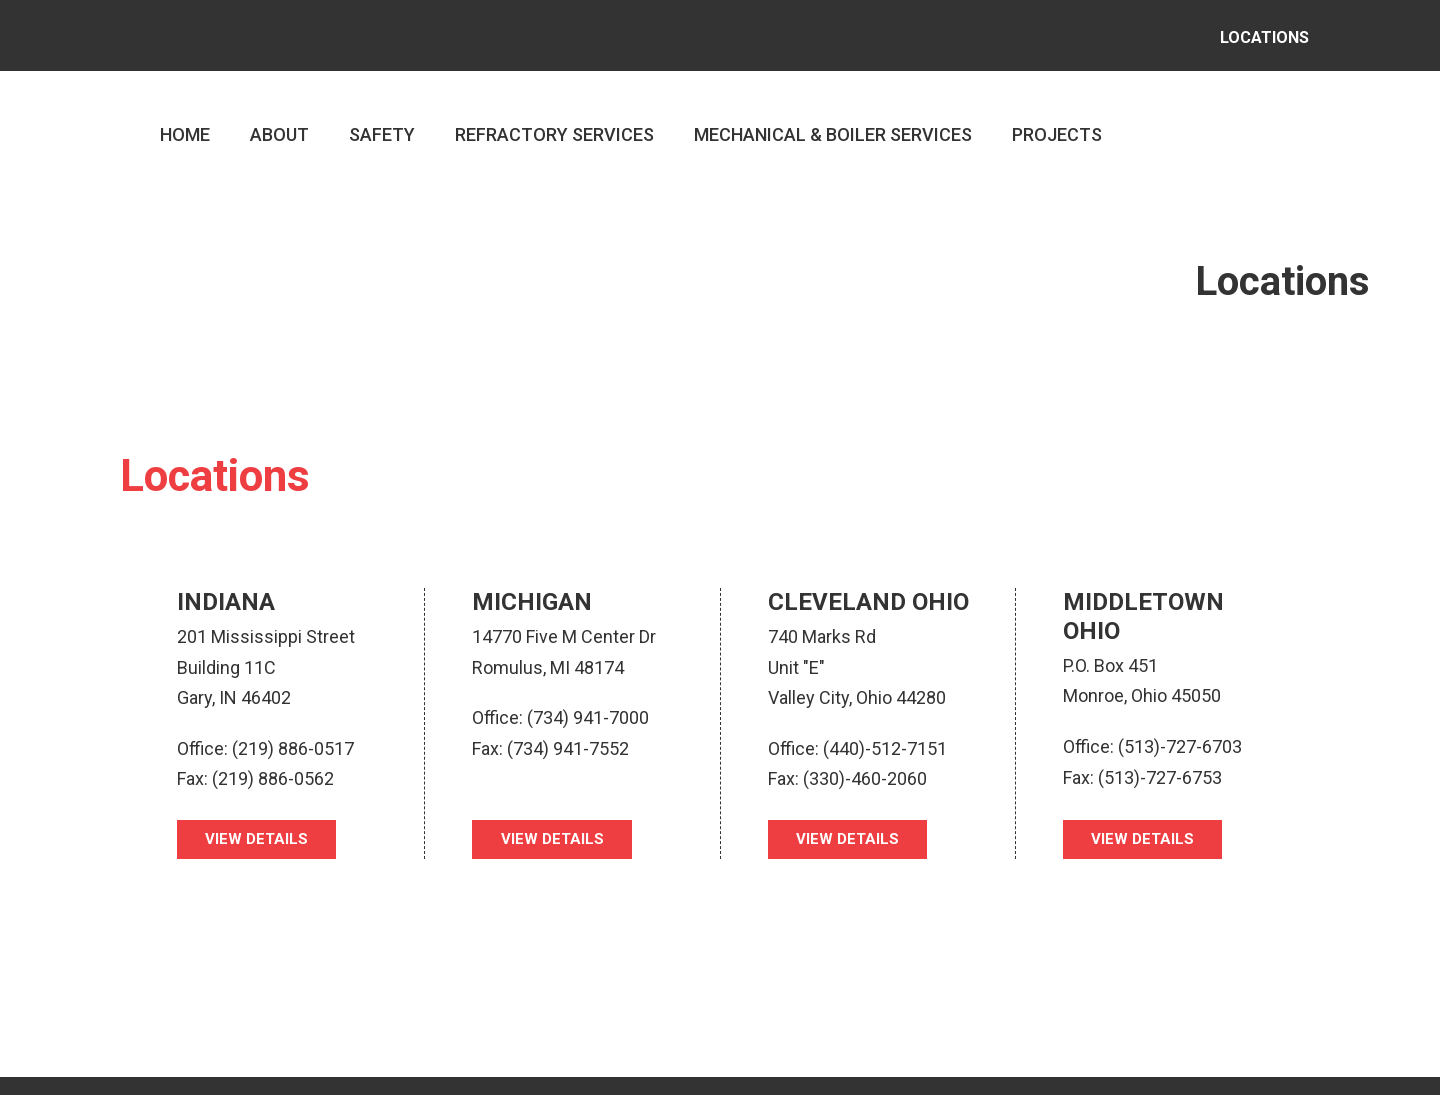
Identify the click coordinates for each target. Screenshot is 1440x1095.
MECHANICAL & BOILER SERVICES (833, 120)
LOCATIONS (1255, 30)
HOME (185, 120)
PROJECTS (1057, 120)
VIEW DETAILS (259, 825)
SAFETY (382, 120)
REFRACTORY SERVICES (554, 120)
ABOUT (279, 120)
